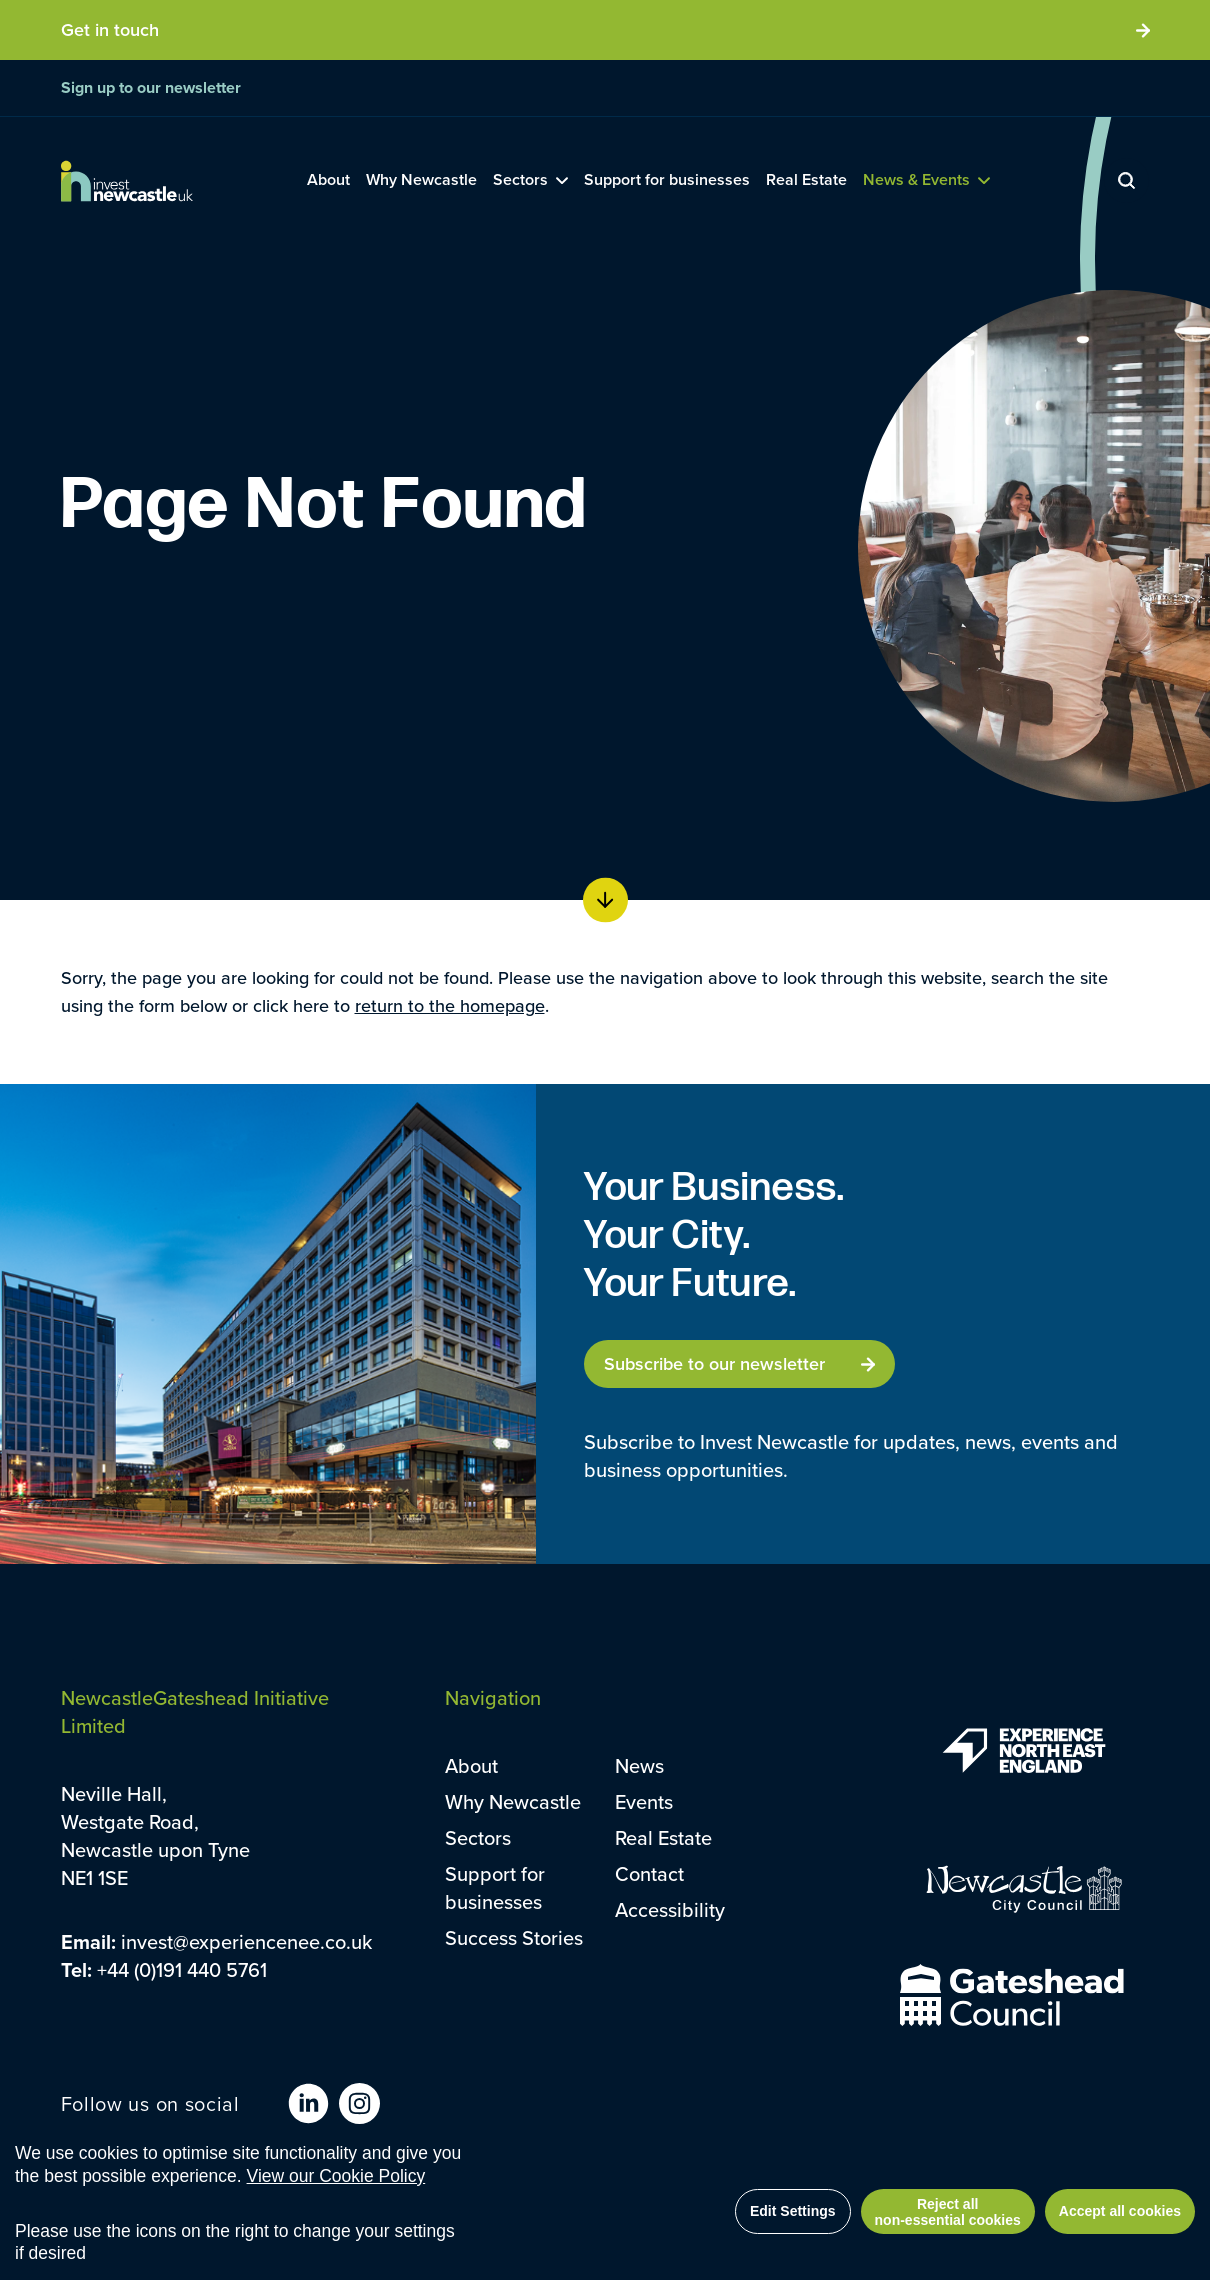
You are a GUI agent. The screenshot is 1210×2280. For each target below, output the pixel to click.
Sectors (478, 1837)
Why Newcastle (513, 1801)
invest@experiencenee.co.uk (246, 1941)
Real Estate (663, 1837)
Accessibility (670, 1909)
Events (644, 1801)
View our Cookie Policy (336, 2176)
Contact (649, 1873)
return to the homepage (450, 1005)
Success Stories (514, 1937)
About (471, 1765)
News (639, 1765)
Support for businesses (495, 1887)
